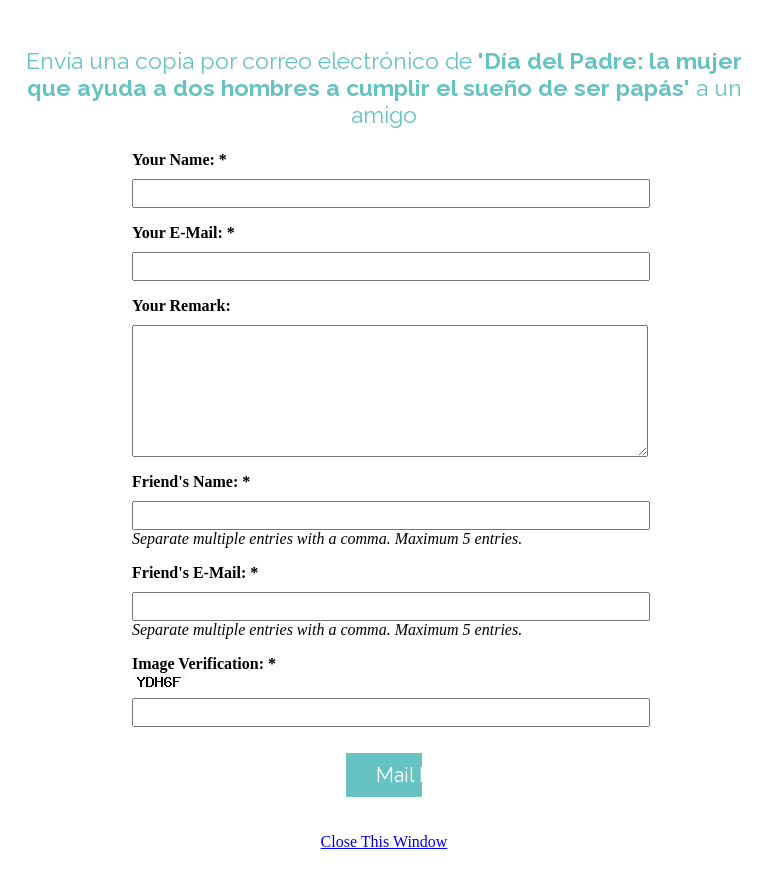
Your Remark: (181, 305)
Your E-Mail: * (183, 232)
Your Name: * (179, 159)
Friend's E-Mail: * (195, 596)
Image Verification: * (204, 687)
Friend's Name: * (191, 505)
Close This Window (384, 865)
